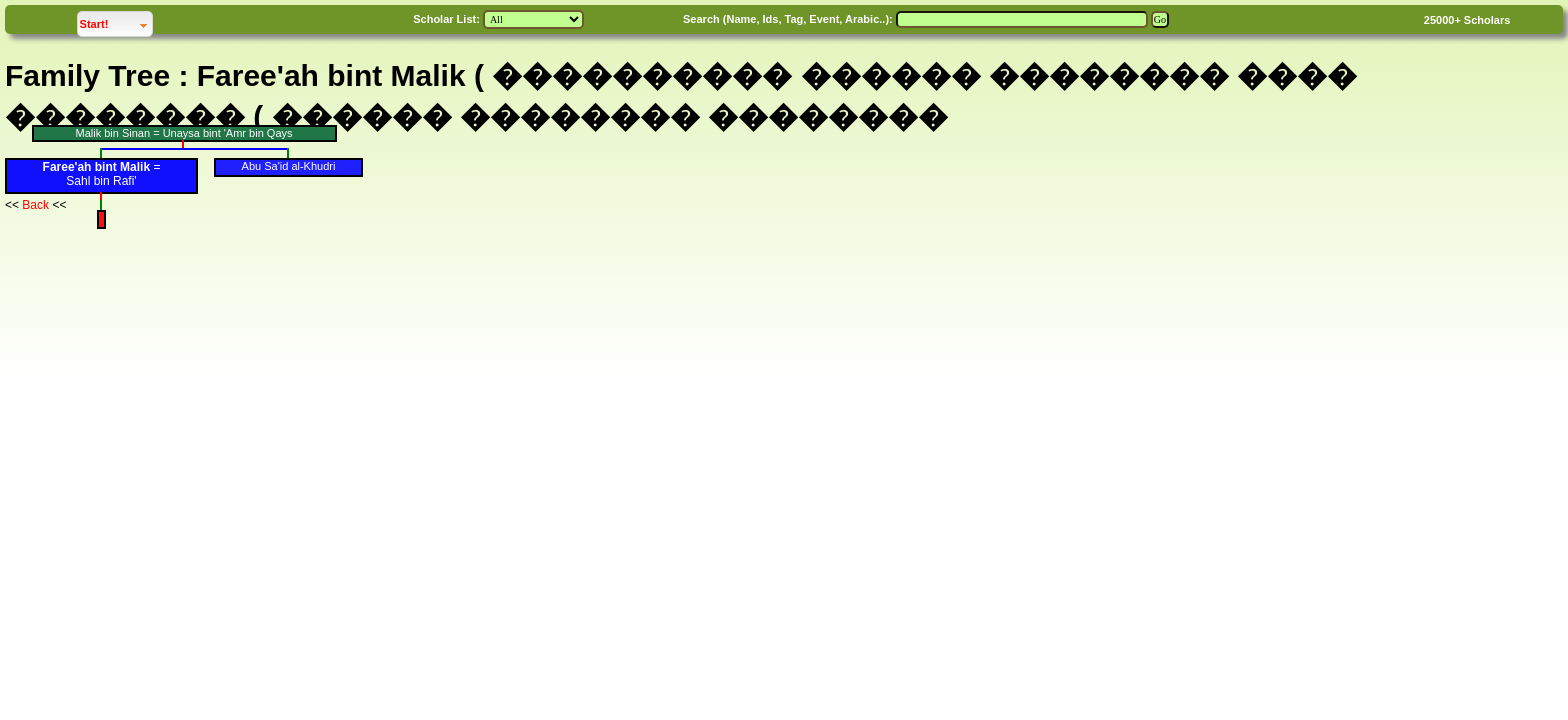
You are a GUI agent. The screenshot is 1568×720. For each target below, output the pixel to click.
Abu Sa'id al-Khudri (289, 166)
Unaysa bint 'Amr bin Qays (228, 133)
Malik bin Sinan (112, 133)
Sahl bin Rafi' (101, 181)
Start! (116, 21)
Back (35, 205)
